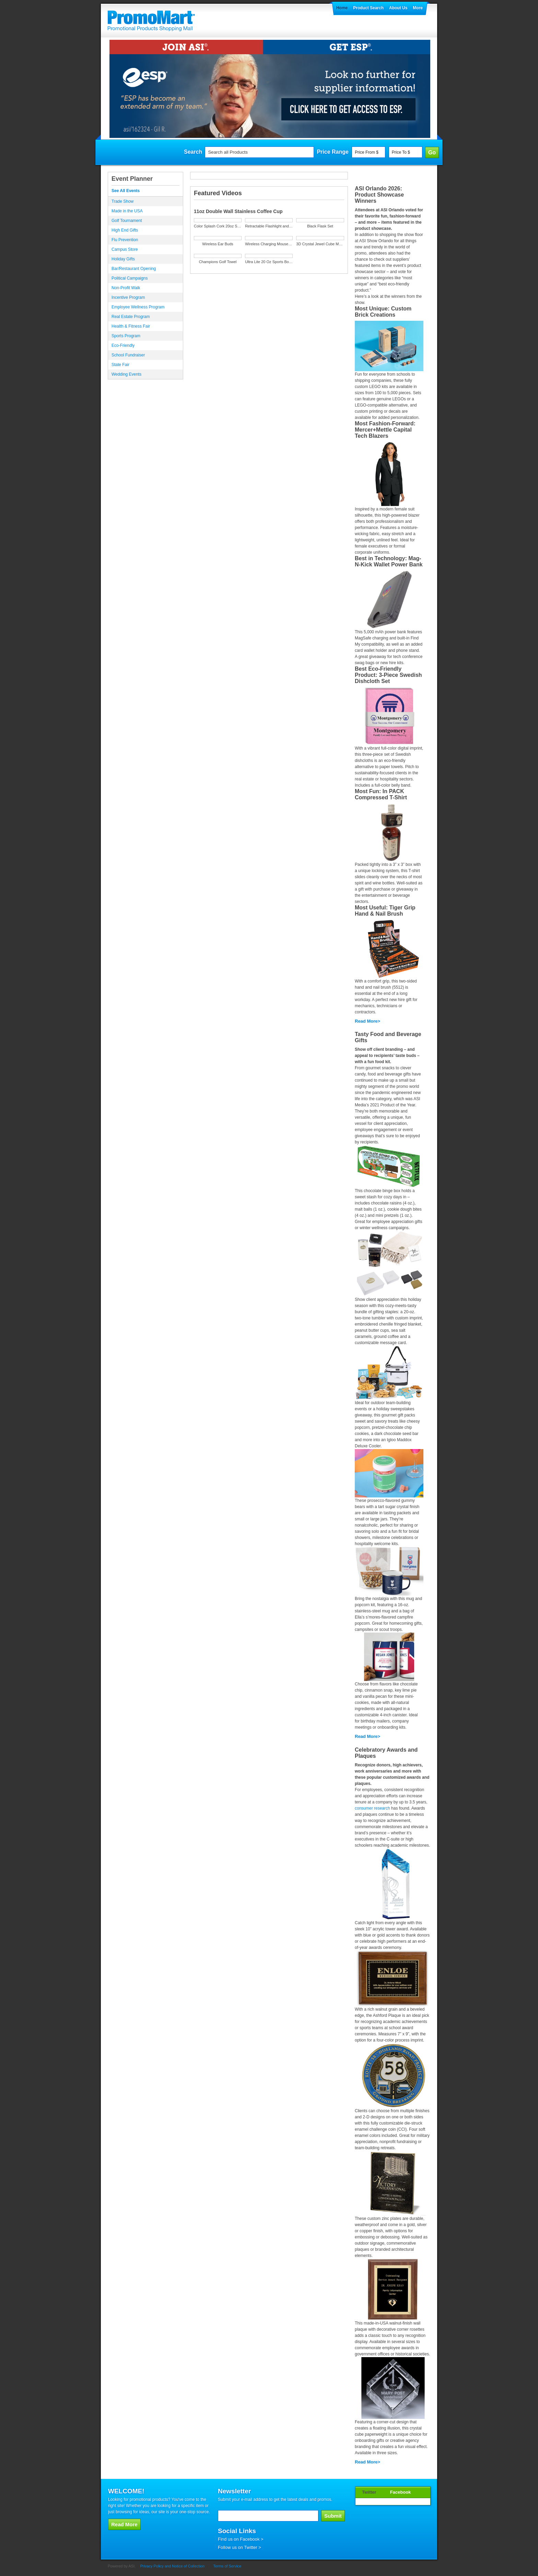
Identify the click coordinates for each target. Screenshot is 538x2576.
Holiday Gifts (123, 259)
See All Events (126, 190)
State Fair (120, 364)
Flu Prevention (125, 239)
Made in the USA (127, 211)
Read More (366, 1021)
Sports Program (126, 335)
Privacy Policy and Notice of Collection (172, 2566)
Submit (333, 2516)
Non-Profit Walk (126, 287)
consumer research (372, 1808)
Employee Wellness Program (138, 307)
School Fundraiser (128, 355)
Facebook (400, 2492)
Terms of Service (227, 2566)
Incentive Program (128, 297)
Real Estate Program (131, 316)
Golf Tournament (127, 220)
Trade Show (122, 201)
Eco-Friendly (123, 345)
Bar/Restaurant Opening (134, 268)
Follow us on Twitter (237, 2547)
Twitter (369, 2492)
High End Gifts (125, 230)
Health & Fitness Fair (131, 326)
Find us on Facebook (238, 2539)
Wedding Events (126, 374)
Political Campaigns (130, 278)
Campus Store (125, 249)
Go (432, 152)
